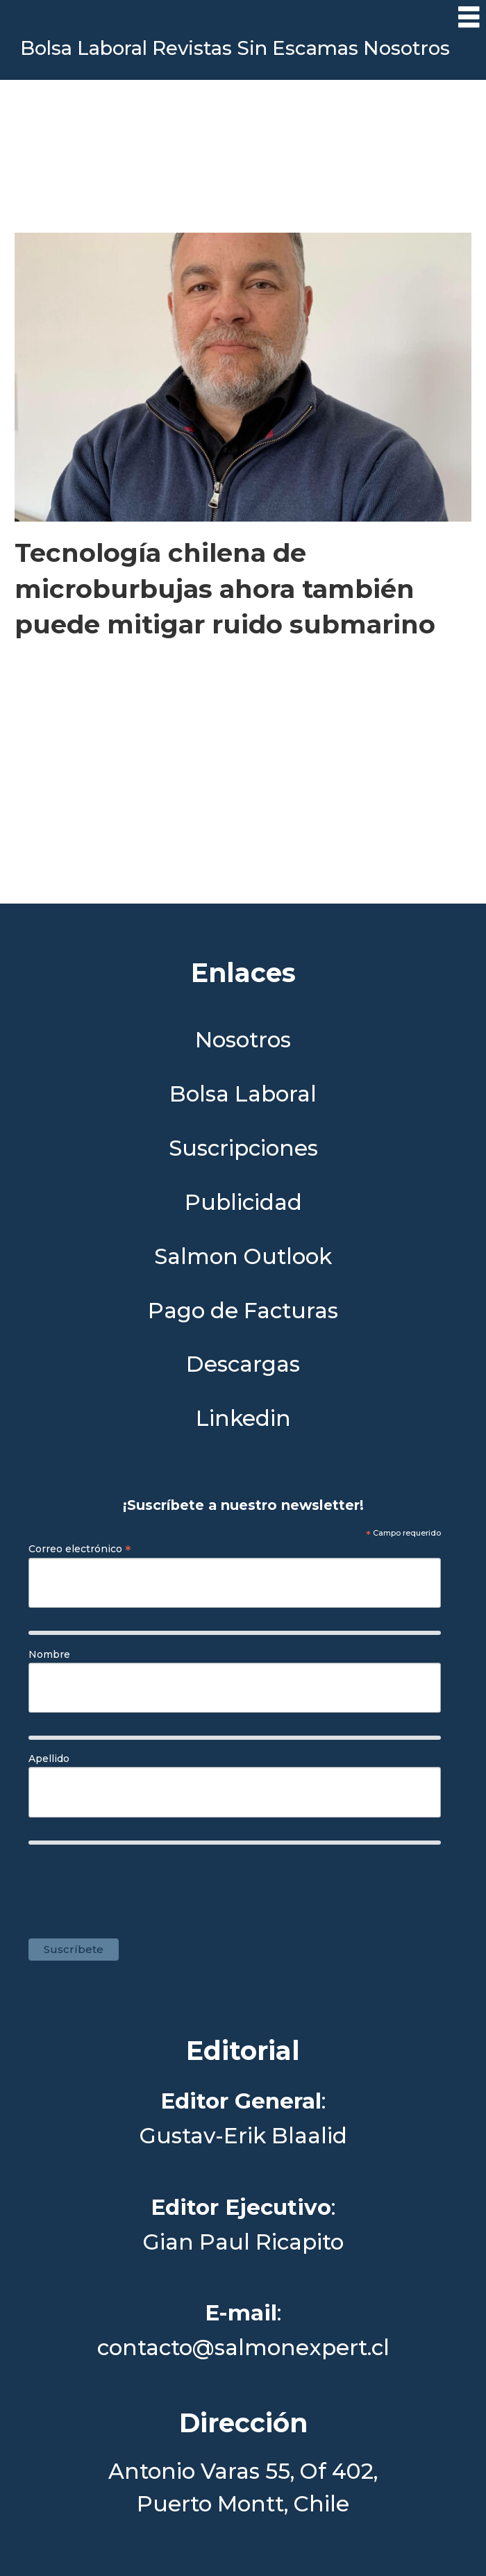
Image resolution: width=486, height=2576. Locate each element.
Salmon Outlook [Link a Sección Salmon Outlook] (243, 1256)
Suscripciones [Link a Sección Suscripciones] (243, 1148)
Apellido (48, 1758)
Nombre (49, 1654)
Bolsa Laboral (83, 48)
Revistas (192, 48)
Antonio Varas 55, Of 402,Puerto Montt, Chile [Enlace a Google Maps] (243, 2487)
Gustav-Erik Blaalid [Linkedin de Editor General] (243, 2135)
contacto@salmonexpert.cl (243, 2347)
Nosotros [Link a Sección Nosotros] (243, 1040)
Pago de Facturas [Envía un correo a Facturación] (243, 1311)
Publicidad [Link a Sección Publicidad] (243, 1202)
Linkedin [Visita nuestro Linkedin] (243, 1418)
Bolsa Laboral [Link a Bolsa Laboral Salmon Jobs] (243, 1094)
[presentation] (243, 1884)
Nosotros (406, 48)
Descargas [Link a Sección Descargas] (243, 1364)
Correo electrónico (79, 1549)
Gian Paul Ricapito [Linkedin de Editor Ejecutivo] (243, 2242)
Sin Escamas (297, 48)
